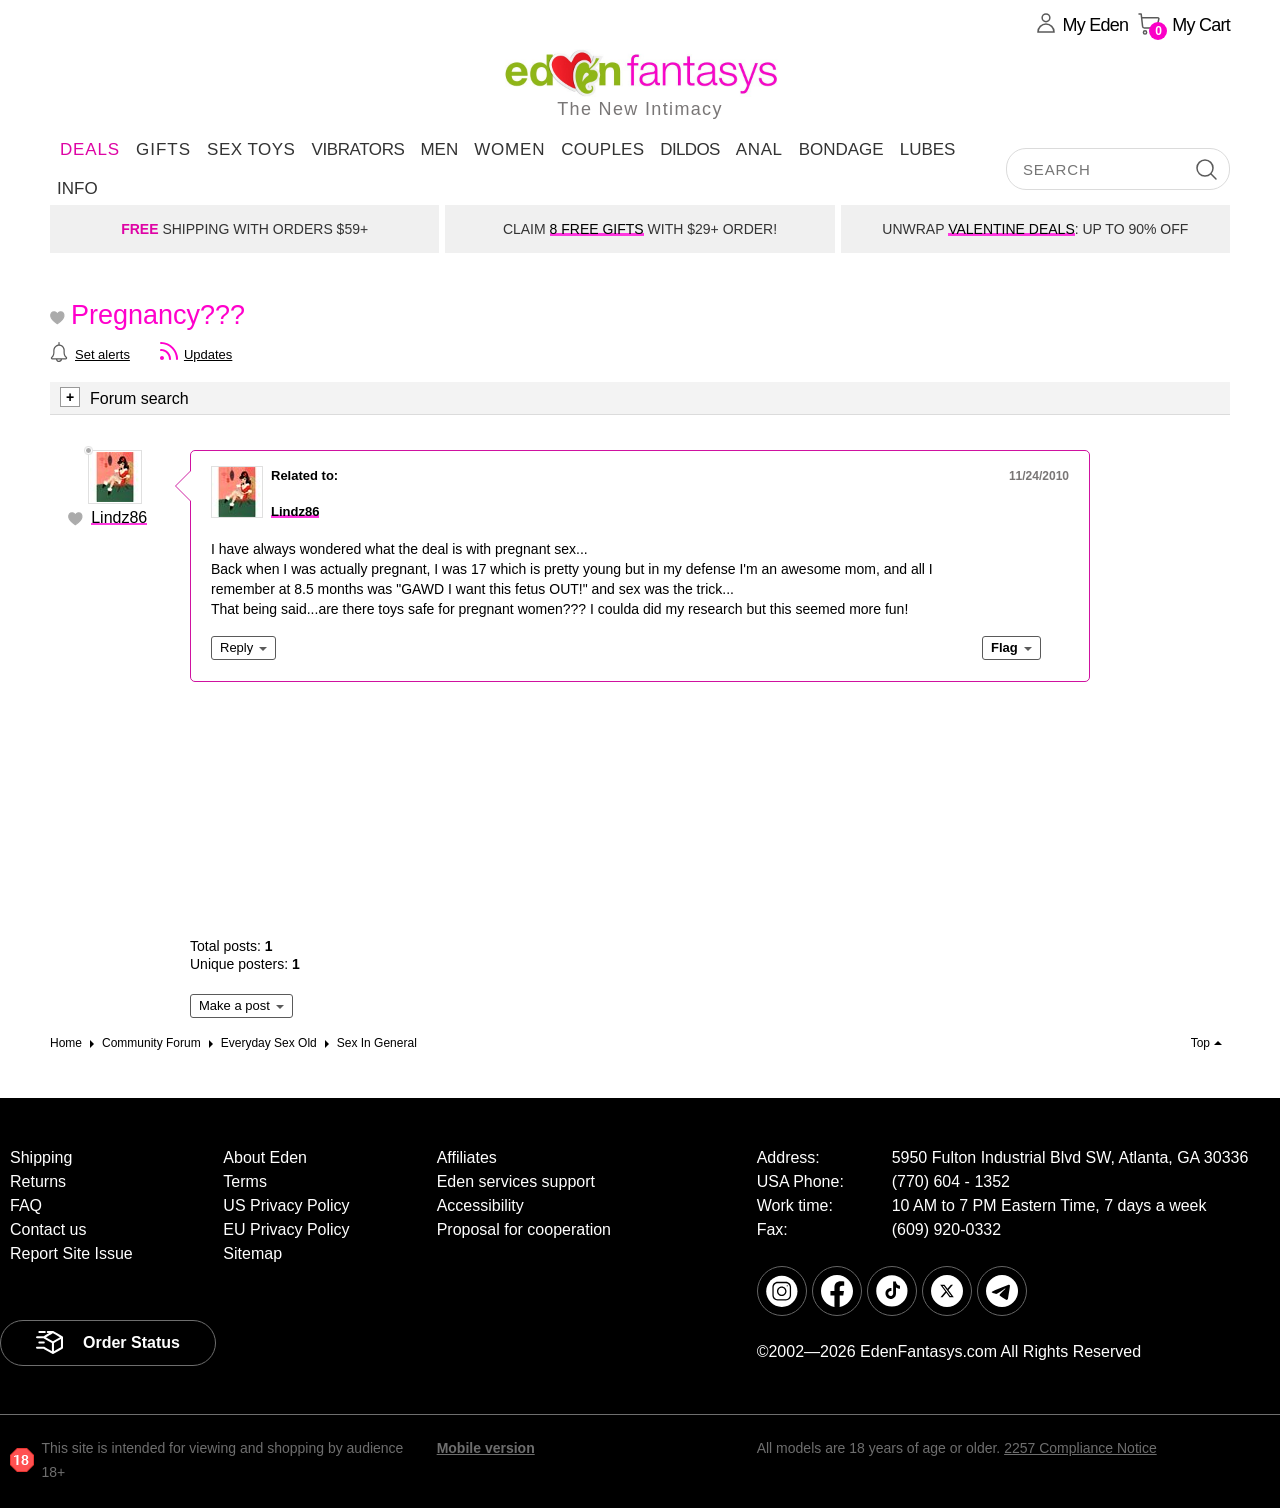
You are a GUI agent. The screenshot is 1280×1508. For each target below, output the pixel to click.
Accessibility (480, 1205)
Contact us (48, 1229)
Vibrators (357, 149)
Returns (38, 1181)
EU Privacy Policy (286, 1229)
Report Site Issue (71, 1253)
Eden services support (516, 1181)
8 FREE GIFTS (597, 229)
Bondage (841, 149)
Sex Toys (251, 149)
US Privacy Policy (286, 1205)
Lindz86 (119, 517)
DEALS (90, 149)
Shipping (41, 1157)
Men (439, 149)
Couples (602, 149)
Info (77, 188)
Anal (759, 149)
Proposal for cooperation (524, 1229)
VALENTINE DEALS (1011, 229)
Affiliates (467, 1157)
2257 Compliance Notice (1080, 1448)
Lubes (928, 149)
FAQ (26, 1205)
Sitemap (252, 1253)
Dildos (690, 149)
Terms (245, 1181)
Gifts (163, 149)
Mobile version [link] (486, 1448)
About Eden (265, 1157)
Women (509, 149)
